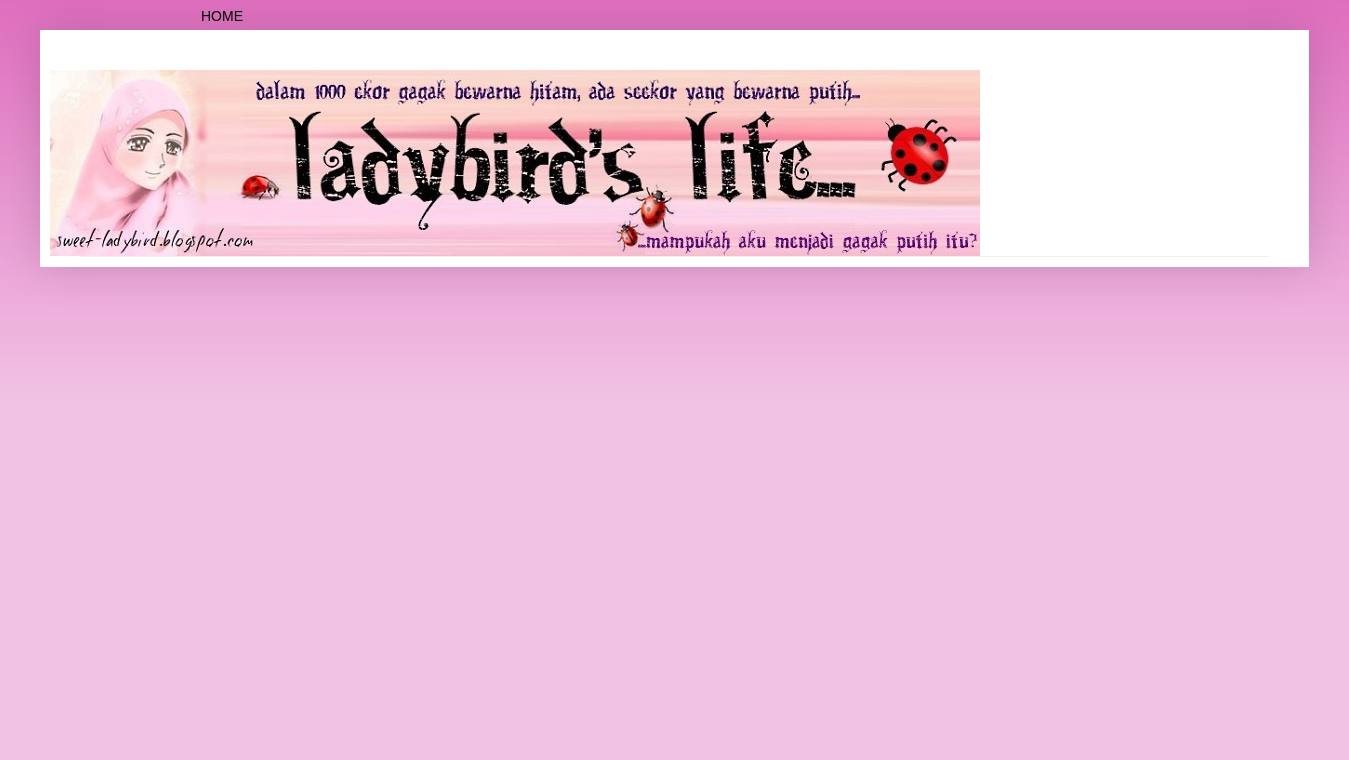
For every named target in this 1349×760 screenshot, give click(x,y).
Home (222, 16)
